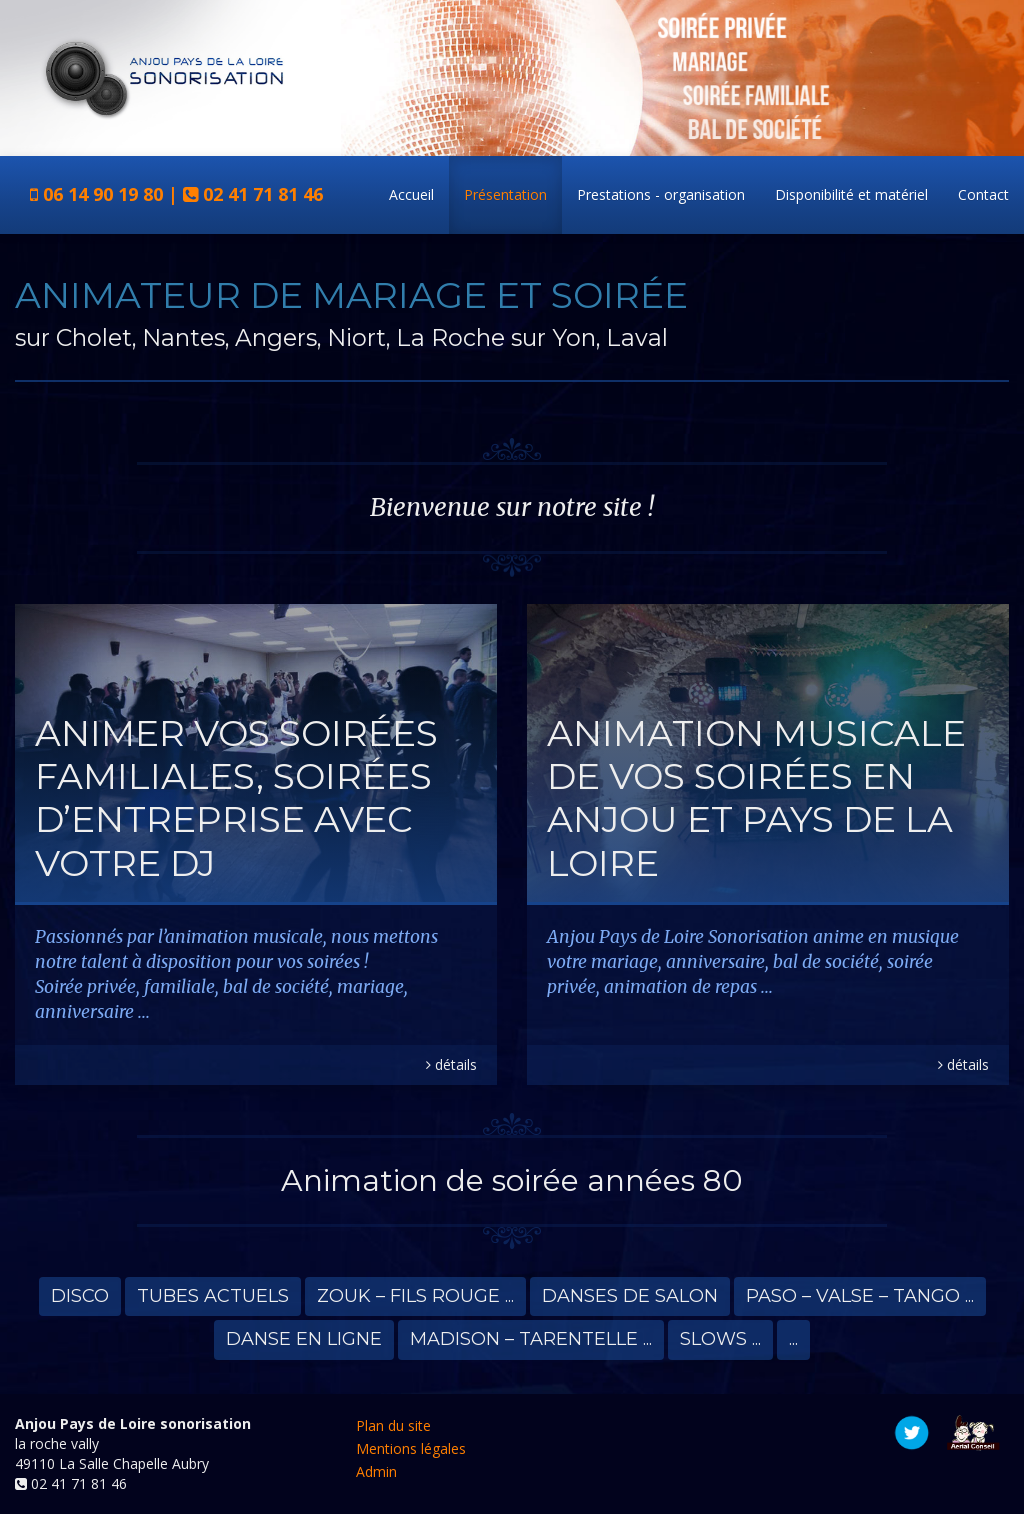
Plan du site (393, 1425)
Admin (376, 1471)
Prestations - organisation (661, 194)
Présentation (505, 194)
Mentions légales (411, 1448)
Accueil (411, 194)
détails (451, 1064)
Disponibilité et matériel (851, 194)
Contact (983, 194)
